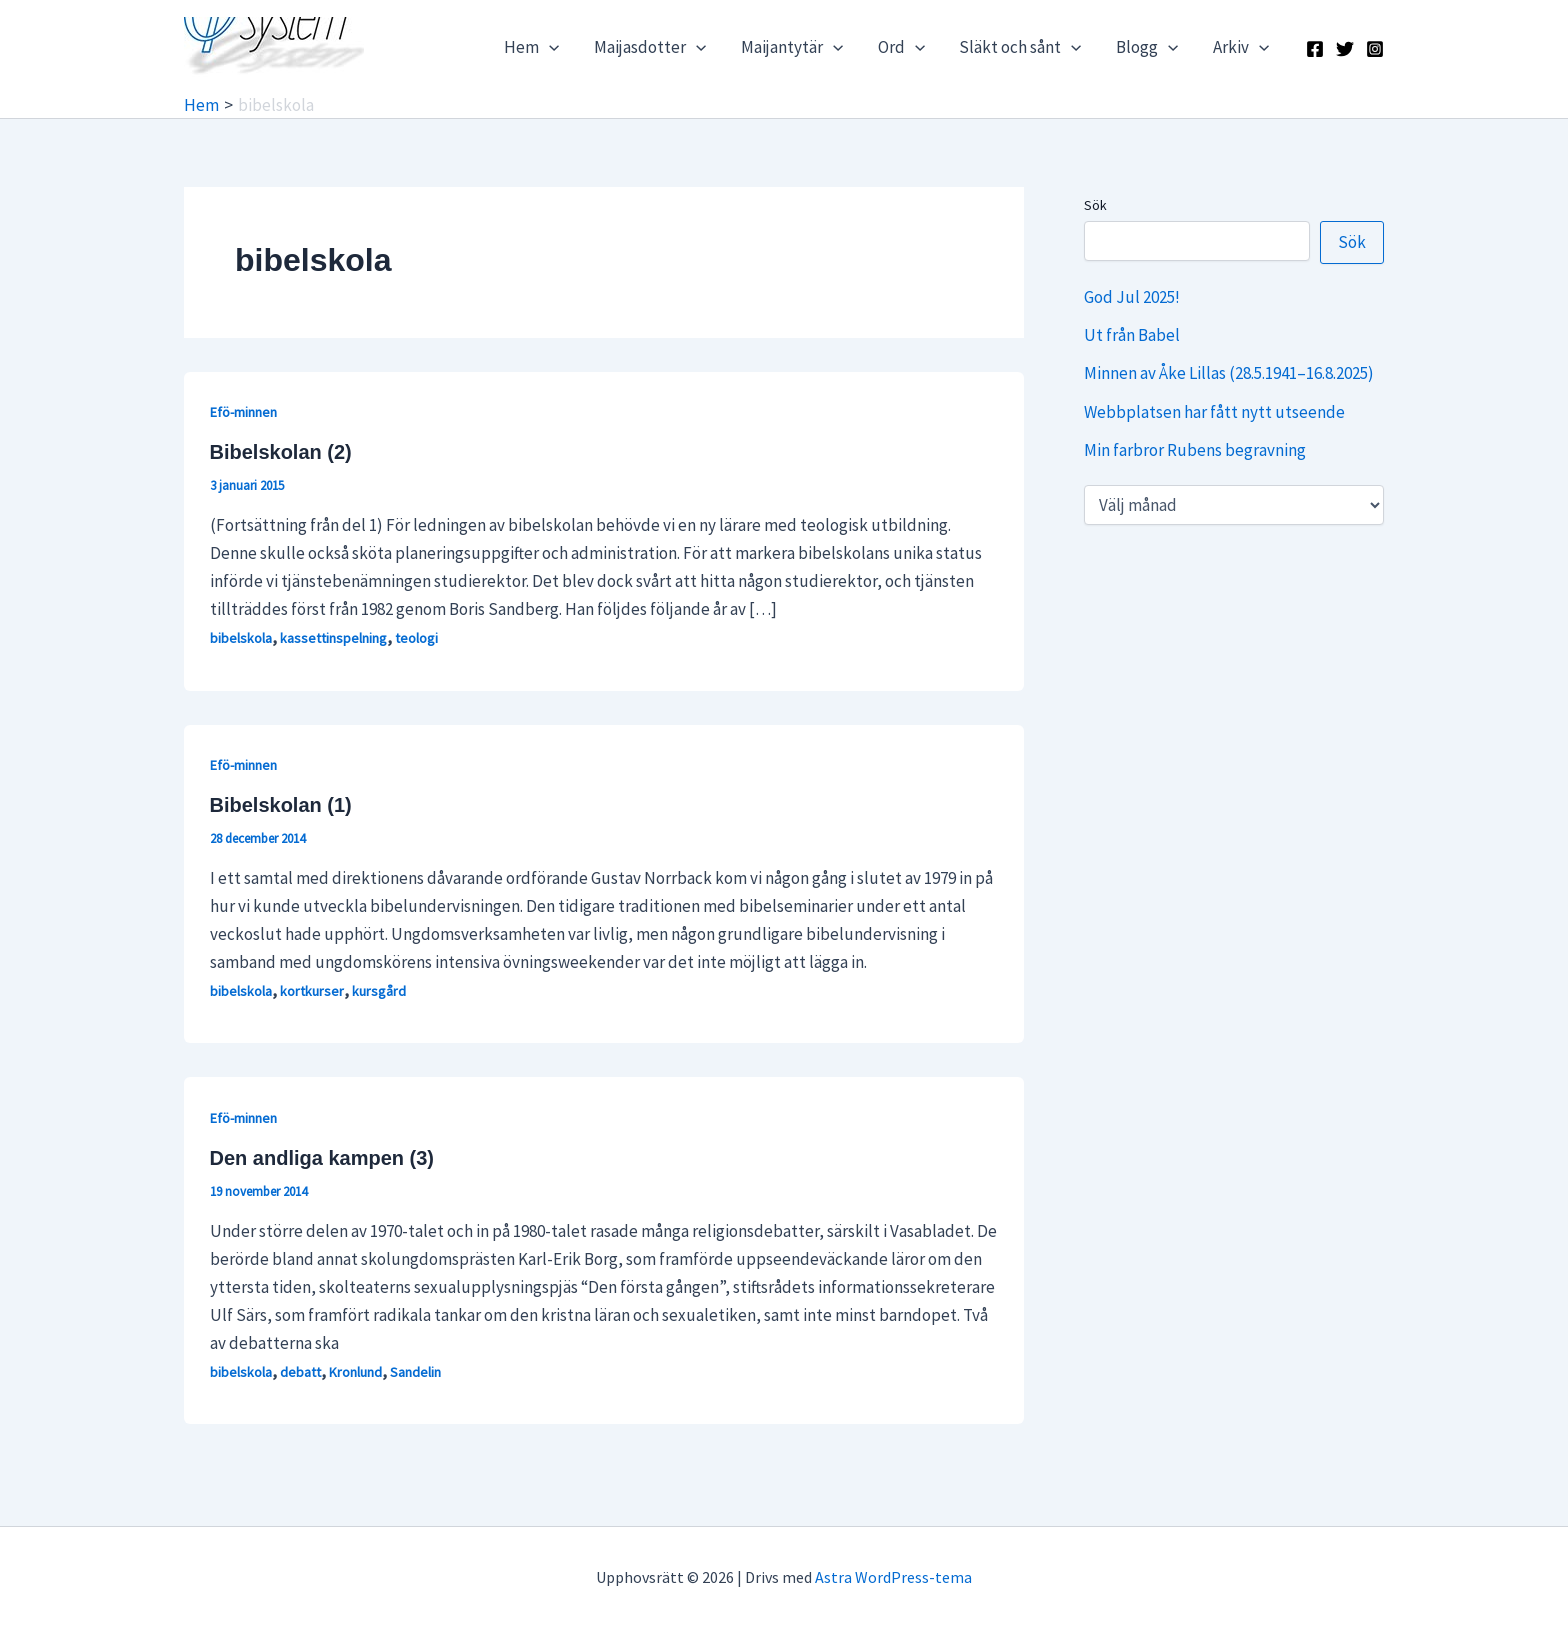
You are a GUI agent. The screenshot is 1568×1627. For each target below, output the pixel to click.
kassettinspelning (333, 638)
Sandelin (415, 1372)
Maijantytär (794, 47)
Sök (1095, 205)
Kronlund (355, 1372)
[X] (1345, 49)
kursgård (379, 991)
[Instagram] (1375, 49)
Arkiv (1241, 47)
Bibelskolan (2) (281, 452)
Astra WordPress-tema (893, 1577)
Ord (902, 47)
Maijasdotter (653, 47)
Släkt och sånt (1021, 47)
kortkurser (312, 991)
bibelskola (241, 638)
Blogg (1148, 47)
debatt (300, 1372)
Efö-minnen (243, 412)
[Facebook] (1315, 49)
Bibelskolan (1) (281, 805)
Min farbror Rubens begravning (1195, 450)
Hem (535, 47)
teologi (416, 638)
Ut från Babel (1132, 335)
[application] (553, 47)
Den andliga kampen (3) (322, 1158)
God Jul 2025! (1132, 297)
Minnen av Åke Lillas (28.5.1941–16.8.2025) (1229, 373)
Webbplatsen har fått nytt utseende (1214, 412)
